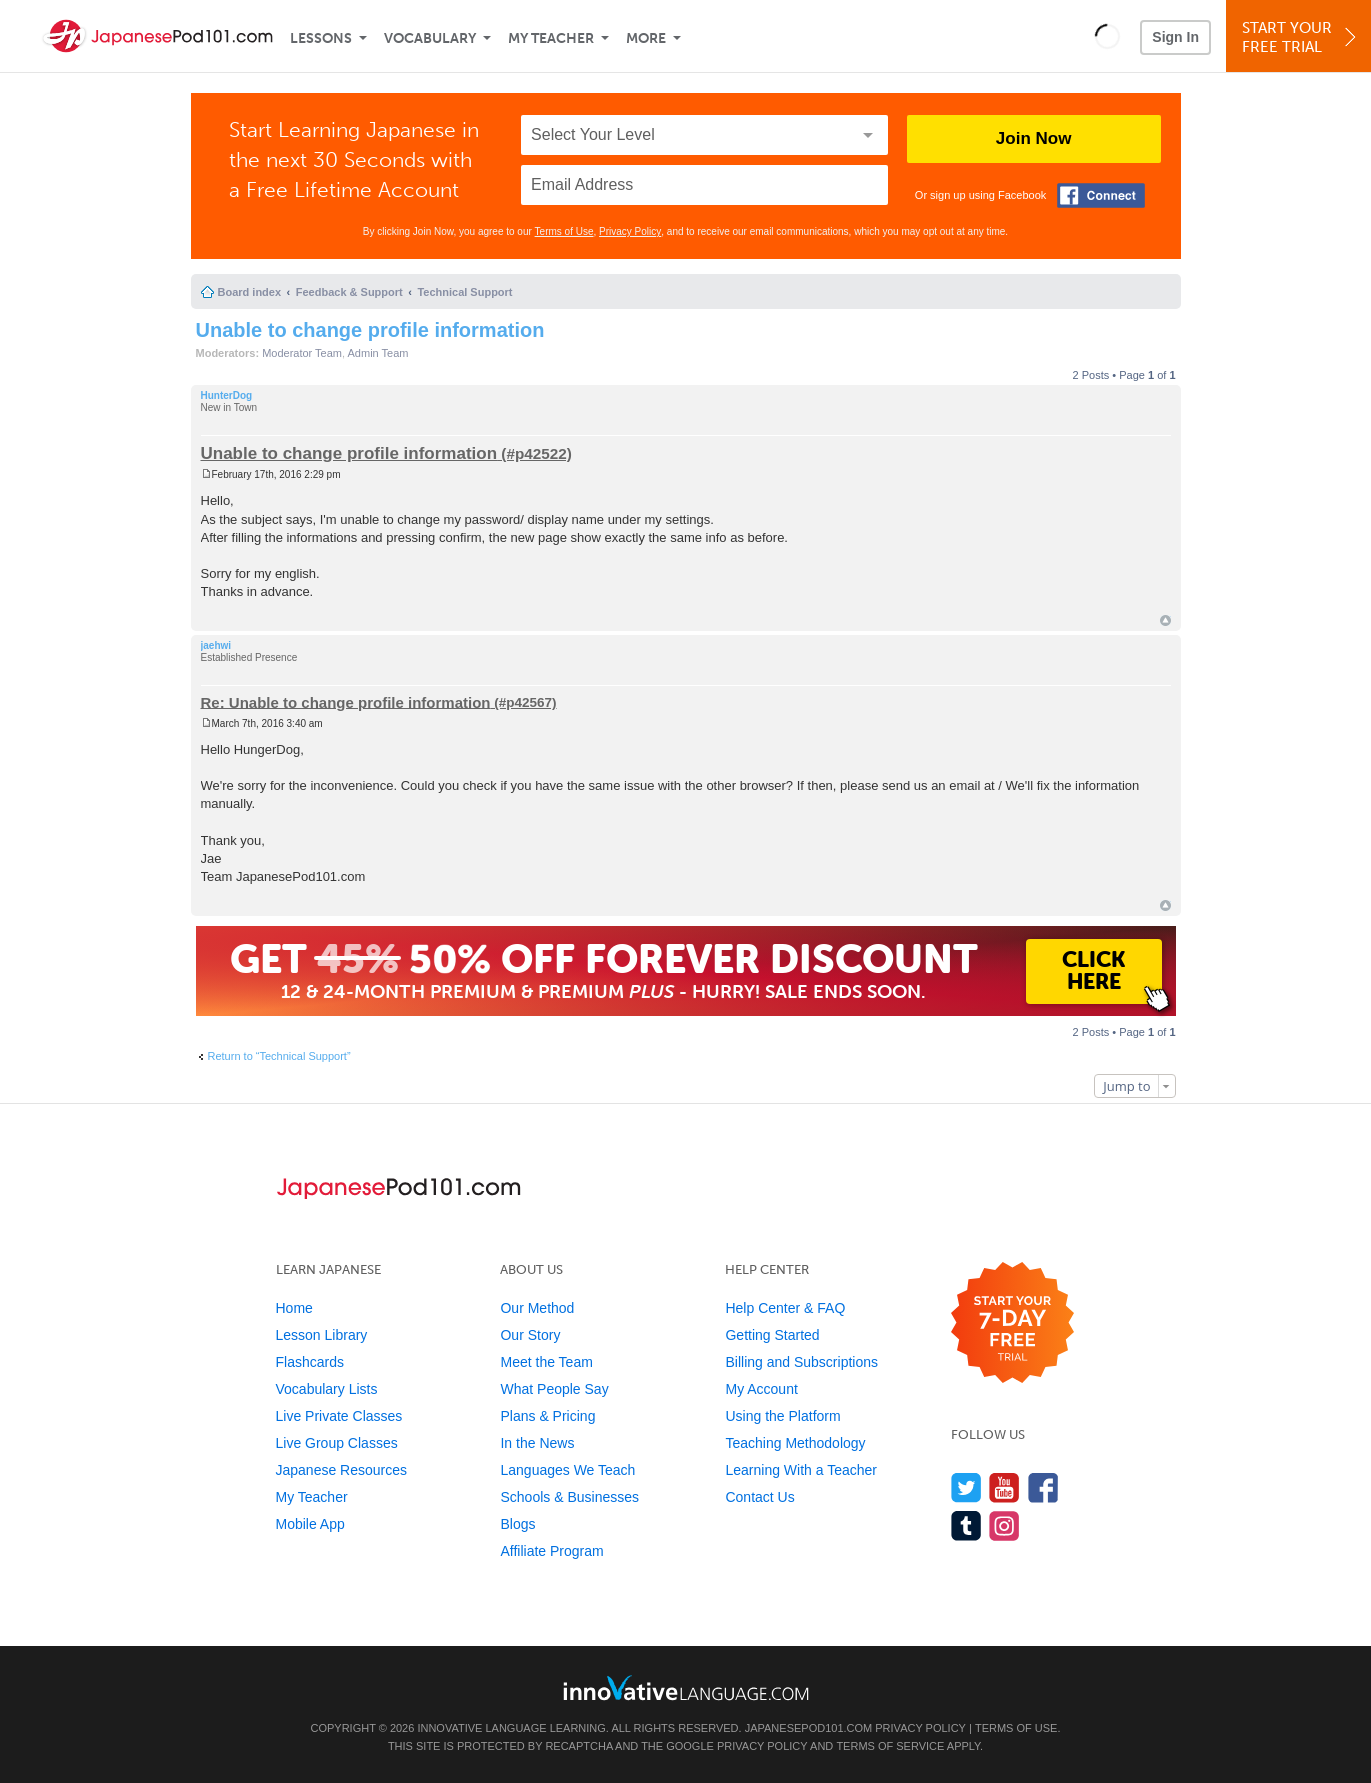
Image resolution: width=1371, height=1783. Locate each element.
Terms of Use (564, 231)
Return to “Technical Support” (279, 1056)
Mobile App (310, 1524)
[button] (1107, 36)
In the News (537, 1443)
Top (1165, 620)
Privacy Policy (630, 231)
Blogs (517, 1524)
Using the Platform (782, 1416)
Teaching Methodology (795, 1443)
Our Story (530, 1335)
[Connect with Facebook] (1101, 195)
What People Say (554, 1389)
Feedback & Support (349, 292)
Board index (250, 292)
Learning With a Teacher (801, 1470)
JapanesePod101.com (809, 1728)
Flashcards (310, 1362)
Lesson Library (322, 1335)
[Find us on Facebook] (1043, 1487)
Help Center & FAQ (785, 1308)
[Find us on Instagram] (1004, 1525)
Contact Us (759, 1497)
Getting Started (772, 1335)
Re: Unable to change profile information (346, 701)
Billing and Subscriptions (801, 1362)
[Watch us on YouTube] (1004, 1487)
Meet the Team (546, 1362)
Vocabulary (430, 38)
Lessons (321, 38)
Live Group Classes (337, 1443)
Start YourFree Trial (1301, 37)
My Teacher (551, 38)
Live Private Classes (339, 1416)
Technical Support (464, 292)
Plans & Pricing (547, 1416)
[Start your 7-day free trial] (1012, 1323)
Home (294, 1308)
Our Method (537, 1308)
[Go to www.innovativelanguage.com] (686, 1687)
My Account (761, 1389)
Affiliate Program (551, 1551)
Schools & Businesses (569, 1497)
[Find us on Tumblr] (966, 1525)
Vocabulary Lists (327, 1389)
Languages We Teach (567, 1470)
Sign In (1175, 37)
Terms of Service (890, 1746)
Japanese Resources (342, 1470)
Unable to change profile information (370, 330)
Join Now (1034, 138)
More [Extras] (646, 38)
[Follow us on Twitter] (966, 1487)
